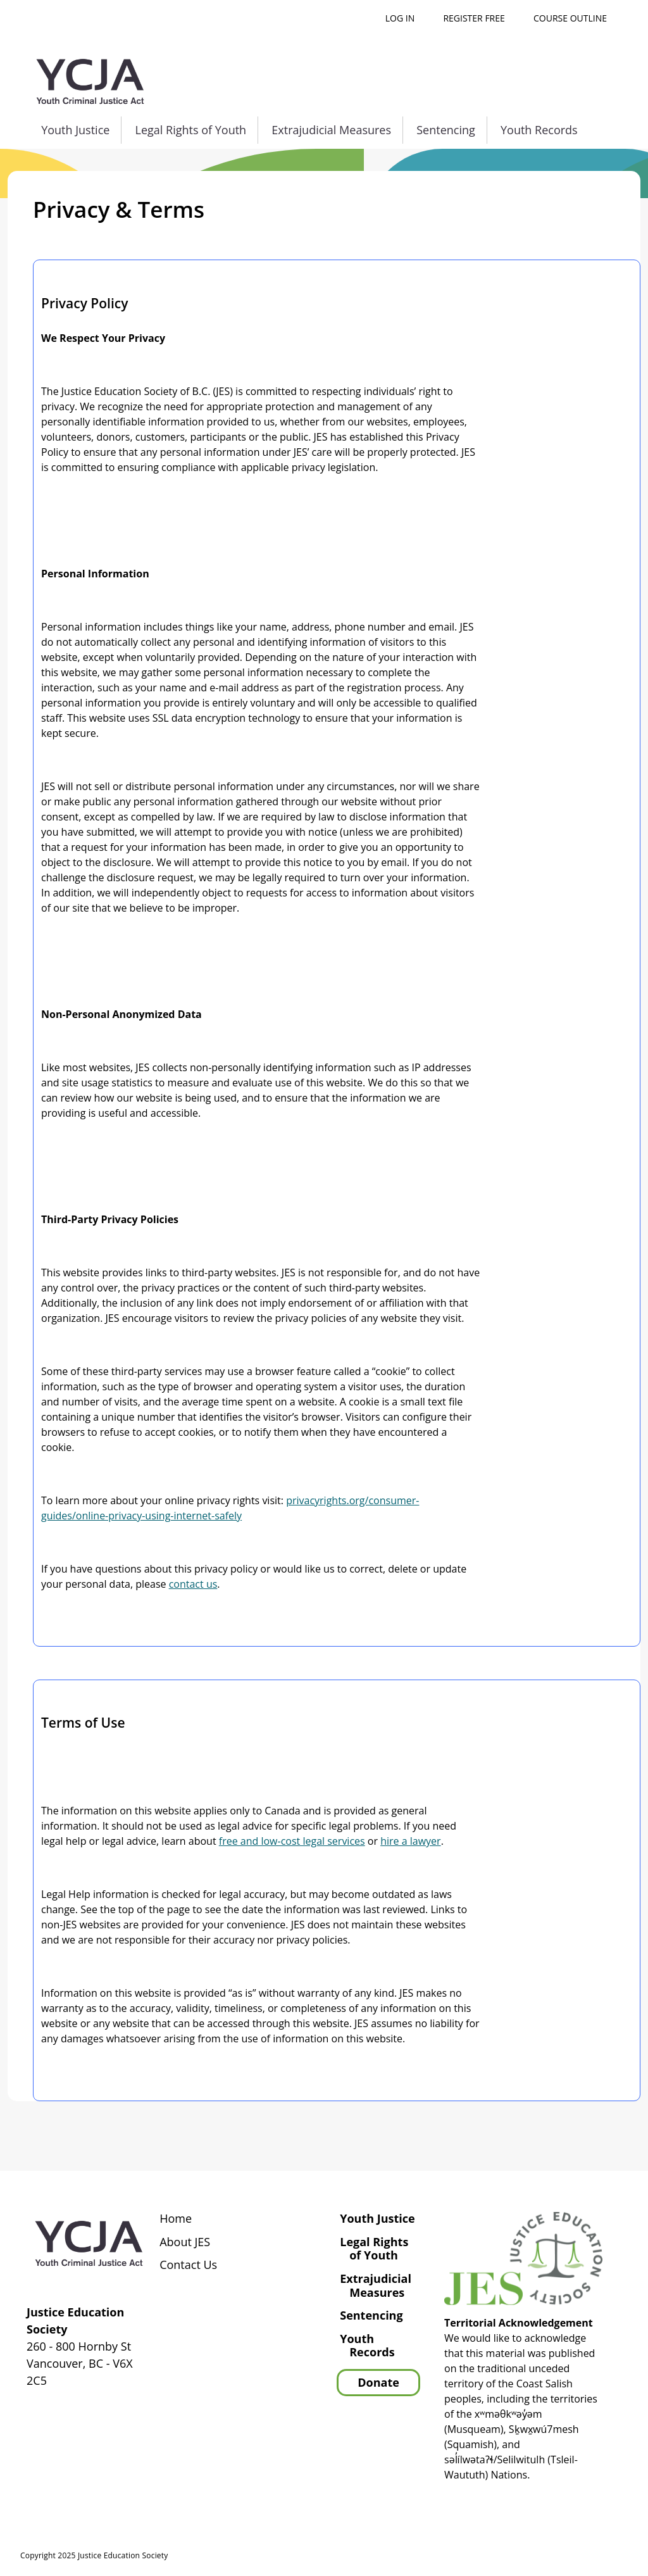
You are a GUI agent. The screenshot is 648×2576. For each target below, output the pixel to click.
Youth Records (539, 129)
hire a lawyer (410, 1841)
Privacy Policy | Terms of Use (549, 2557)
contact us (193, 1584)
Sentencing (445, 129)
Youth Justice (75, 129)
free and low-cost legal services (292, 1841)
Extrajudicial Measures (331, 129)
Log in (399, 18)
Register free (473, 18)
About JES (184, 2242)
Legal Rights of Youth (191, 129)
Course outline (570, 18)
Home (175, 2219)
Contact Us (188, 2265)
